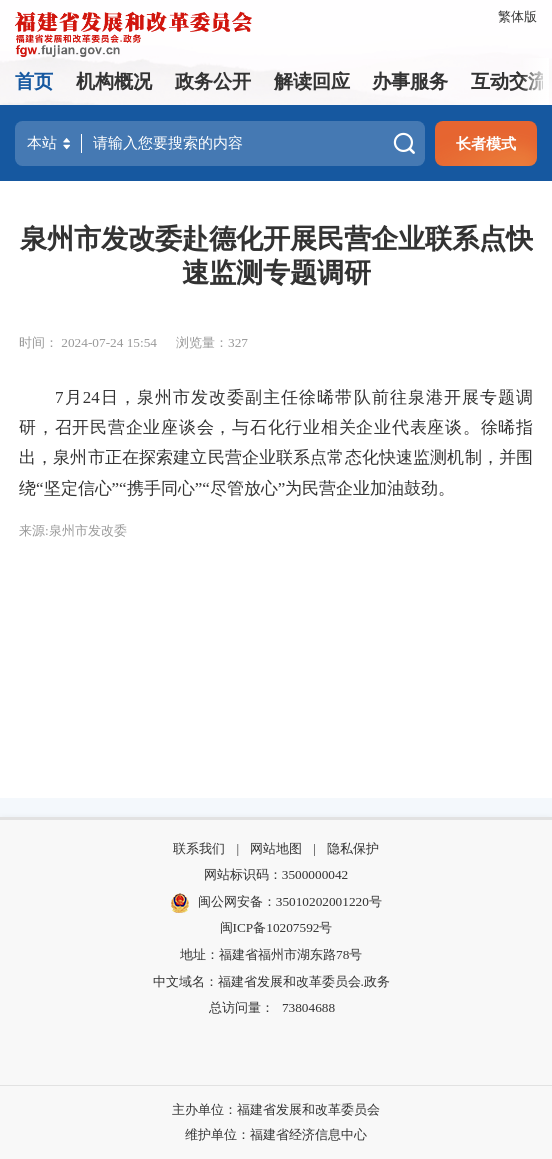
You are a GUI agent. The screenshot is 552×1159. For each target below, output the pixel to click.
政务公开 (213, 81)
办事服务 (410, 81)
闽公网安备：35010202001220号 (276, 903)
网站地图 (276, 848)
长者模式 (486, 143)
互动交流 (509, 81)
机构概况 (114, 81)
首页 (34, 81)
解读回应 (312, 81)
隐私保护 (353, 848)
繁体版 (517, 16)
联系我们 (199, 848)
